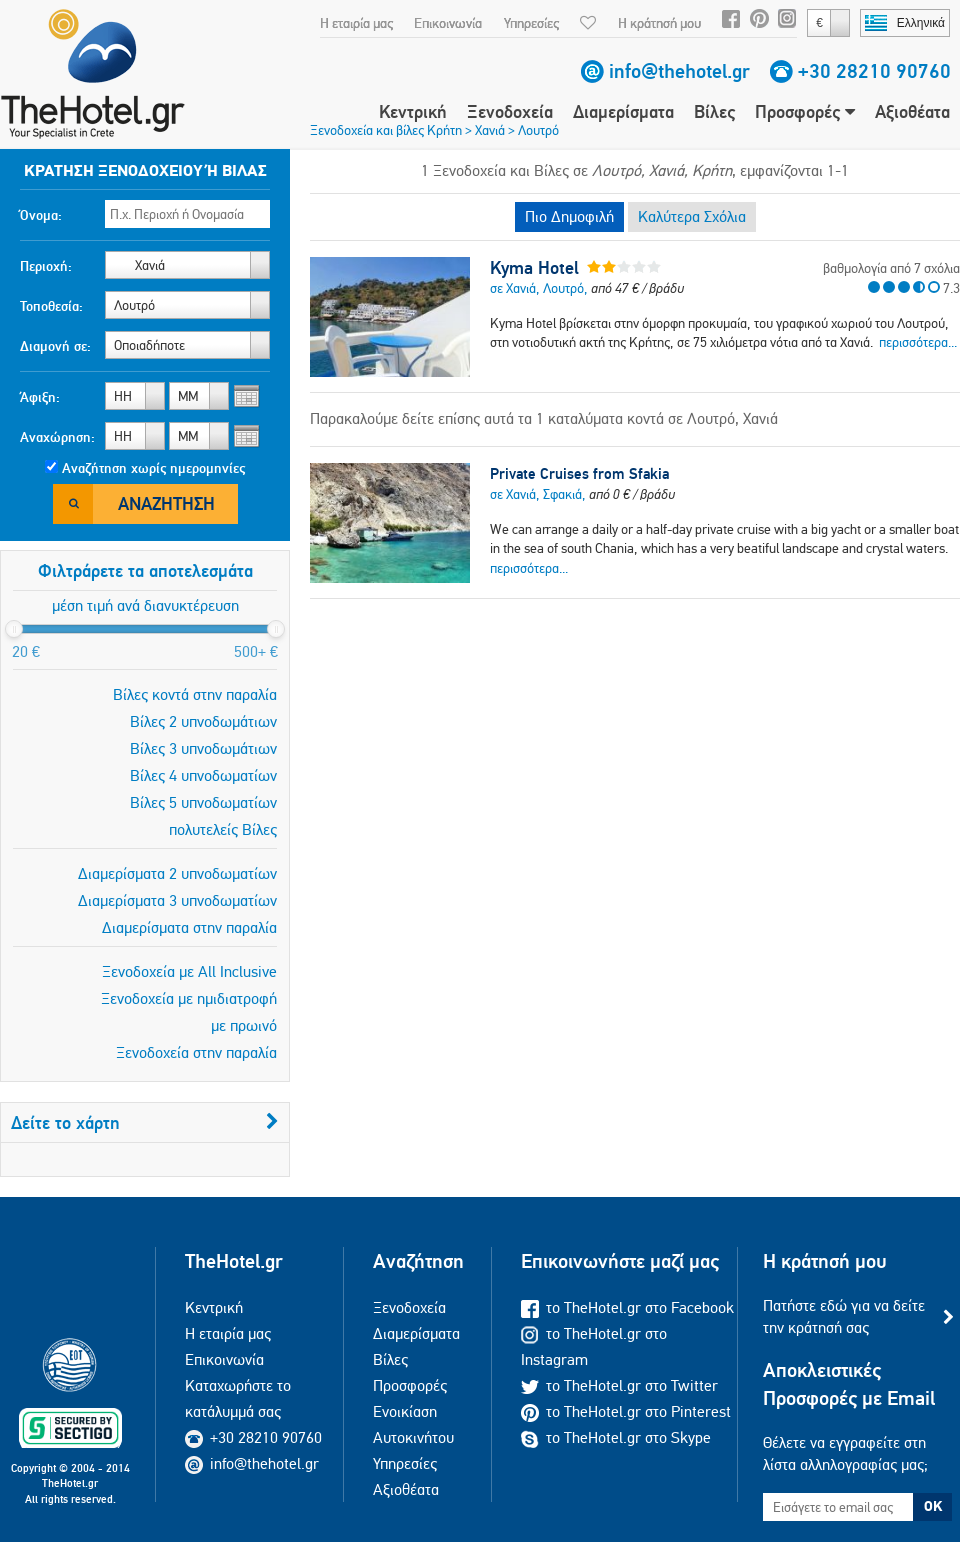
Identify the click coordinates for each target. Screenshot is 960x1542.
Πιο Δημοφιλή (569, 216)
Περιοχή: (46, 266)
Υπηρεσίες (531, 23)
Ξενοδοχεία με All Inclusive (189, 971)
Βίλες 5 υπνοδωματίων (203, 802)
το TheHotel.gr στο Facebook (627, 1307)
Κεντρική (413, 111)
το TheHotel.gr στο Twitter (619, 1385)
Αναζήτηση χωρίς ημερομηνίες (153, 468)
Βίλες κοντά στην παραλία (195, 694)
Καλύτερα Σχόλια (692, 216)
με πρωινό (244, 1025)
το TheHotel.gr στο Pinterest (626, 1411)
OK (933, 1506)
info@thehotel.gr (679, 71)
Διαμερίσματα (623, 111)
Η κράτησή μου (659, 23)
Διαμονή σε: (55, 346)
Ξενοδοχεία (510, 111)
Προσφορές (805, 111)
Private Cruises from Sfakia (579, 473)
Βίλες (714, 111)
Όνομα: (41, 215)
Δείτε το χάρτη (145, 1122)
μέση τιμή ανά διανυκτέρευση (145, 605)
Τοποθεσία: (51, 306)
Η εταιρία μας (356, 23)
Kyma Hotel (534, 268)
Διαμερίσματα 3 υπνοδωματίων (177, 900)
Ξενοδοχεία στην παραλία (196, 1052)
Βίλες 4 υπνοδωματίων (203, 775)
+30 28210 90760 (874, 71)
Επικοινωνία (448, 23)
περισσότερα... (918, 342)
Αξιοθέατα (912, 111)
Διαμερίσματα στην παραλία (189, 927)
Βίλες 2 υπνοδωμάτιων (203, 721)
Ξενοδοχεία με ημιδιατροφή (189, 998)
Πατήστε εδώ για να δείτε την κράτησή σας (844, 1316)
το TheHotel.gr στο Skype (616, 1437)
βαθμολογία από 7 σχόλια (891, 268)
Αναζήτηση (166, 503)
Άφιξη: (40, 397)
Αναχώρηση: (57, 437)
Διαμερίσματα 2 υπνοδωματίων (177, 873)
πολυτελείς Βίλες (223, 829)
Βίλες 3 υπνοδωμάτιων (203, 748)
